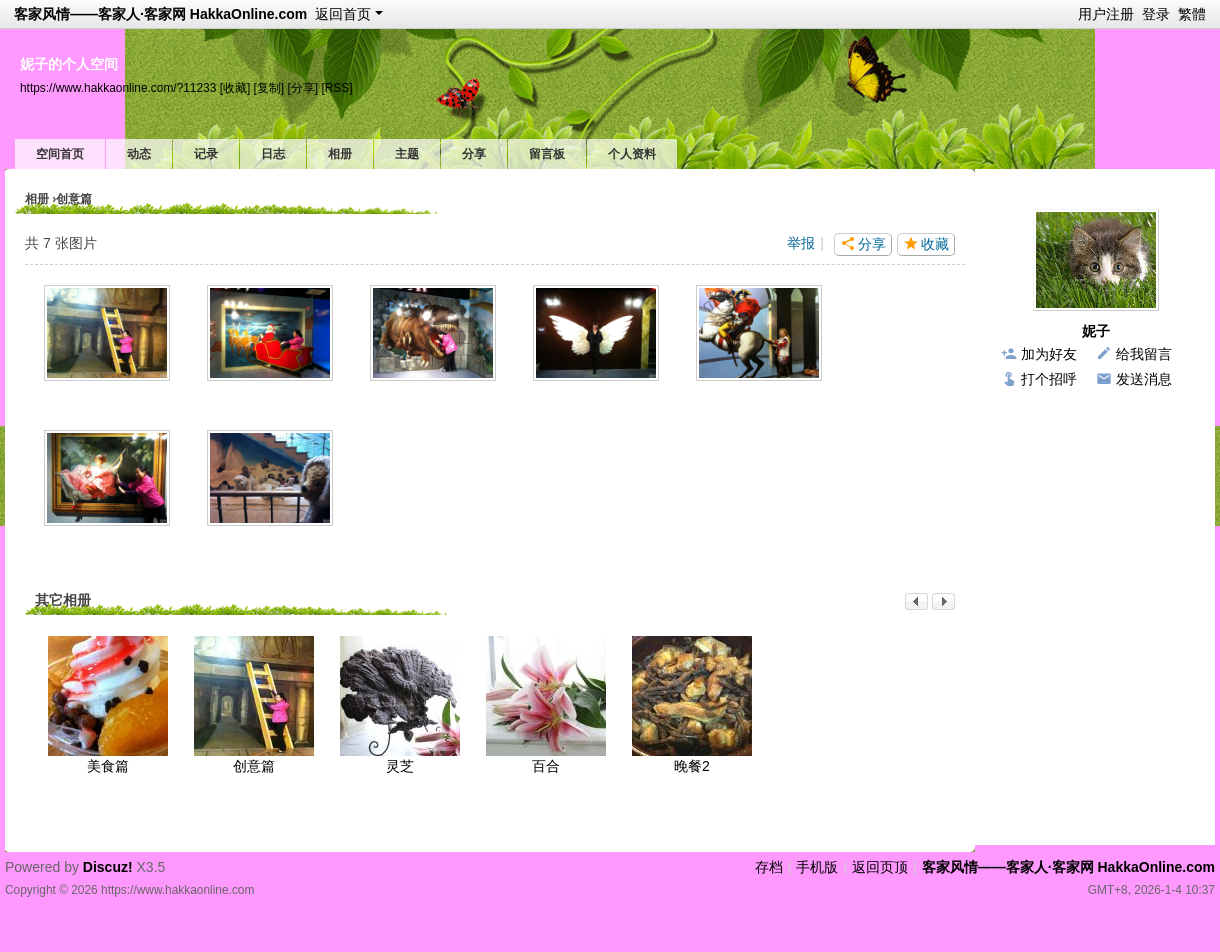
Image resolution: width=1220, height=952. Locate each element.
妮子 (1096, 331)
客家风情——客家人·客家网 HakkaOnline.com (160, 14)
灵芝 (400, 766)
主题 (407, 154)
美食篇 (108, 766)
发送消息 (1144, 379)
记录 (206, 154)
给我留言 (1144, 354)
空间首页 (60, 154)
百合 (546, 766)
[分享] (302, 88)
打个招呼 (1049, 379)
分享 (474, 154)
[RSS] (336, 88)
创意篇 (254, 766)
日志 (273, 154)
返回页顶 (880, 867)
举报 (801, 243)
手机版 (817, 867)
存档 (769, 867)
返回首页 (343, 14)
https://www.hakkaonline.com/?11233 (118, 88)
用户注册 (1106, 14)
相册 (340, 154)
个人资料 (632, 154)
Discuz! (108, 867)
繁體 (1192, 14)
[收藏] (235, 88)
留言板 (547, 154)
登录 (1156, 14)
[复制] (269, 88)
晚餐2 (692, 766)
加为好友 (1049, 354)
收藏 (935, 244)
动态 (139, 154)
